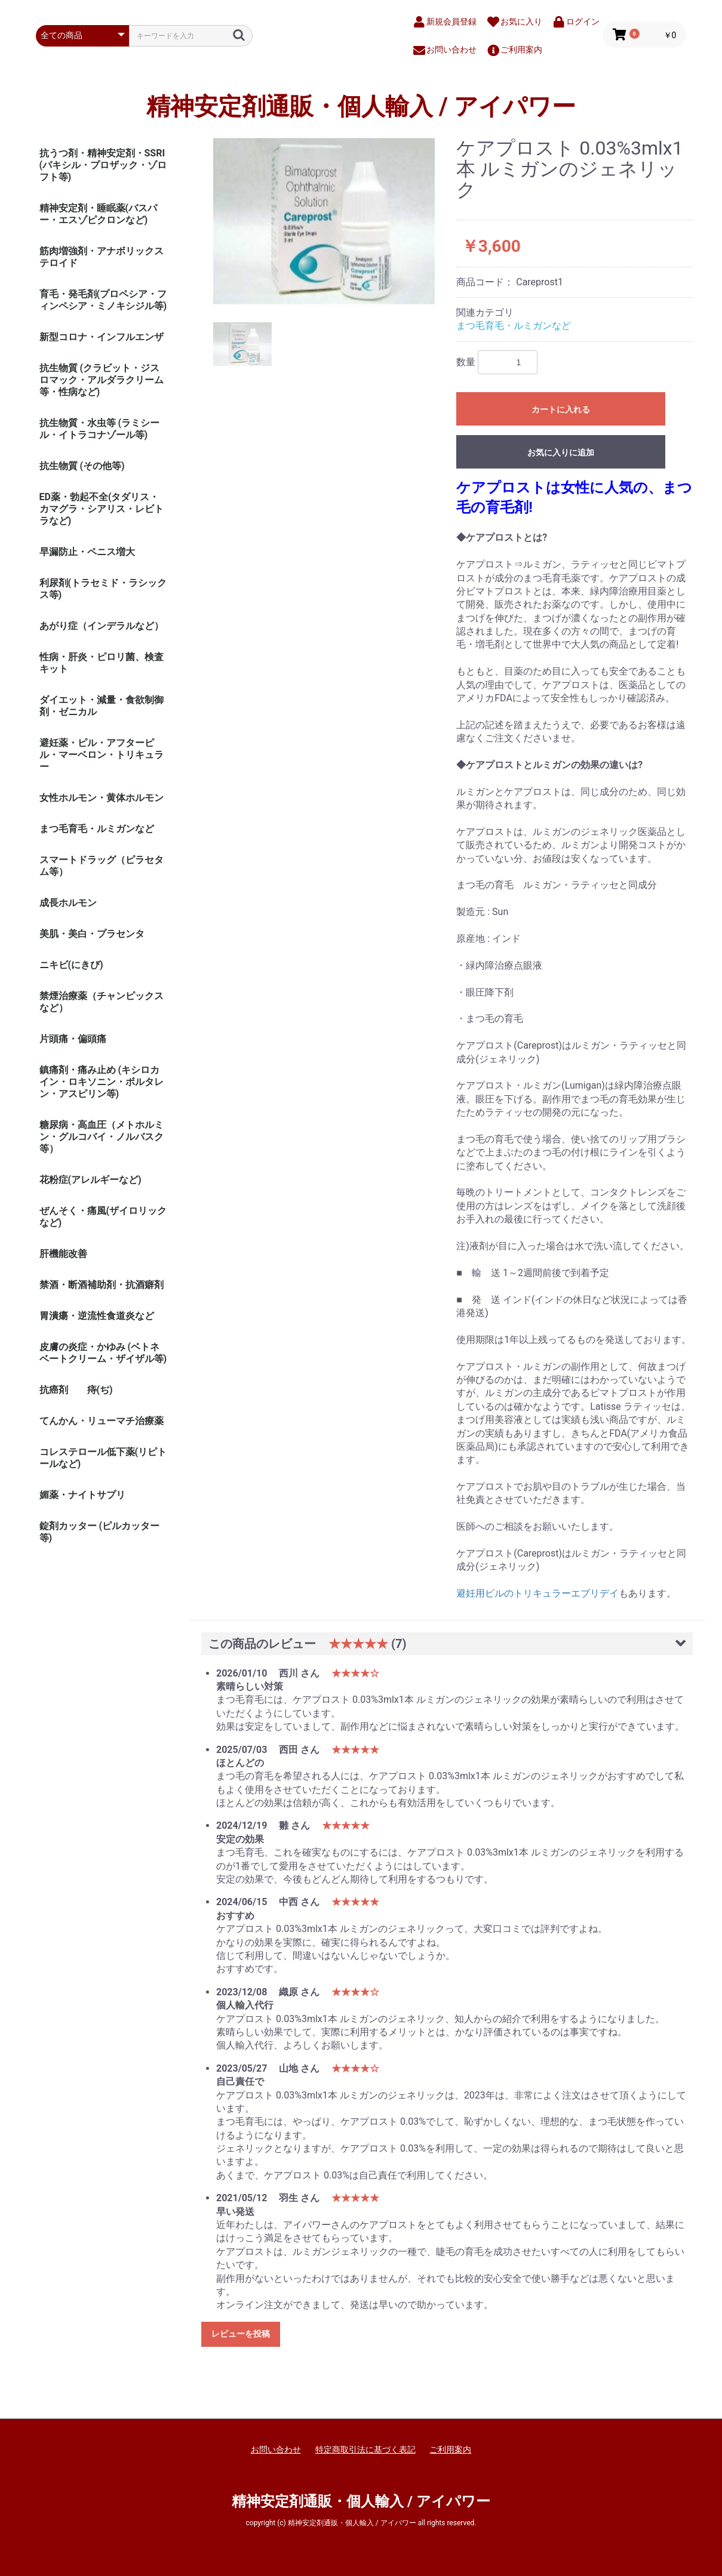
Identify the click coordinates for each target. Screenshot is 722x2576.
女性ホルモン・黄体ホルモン (101, 797)
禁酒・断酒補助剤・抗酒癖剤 (101, 1284)
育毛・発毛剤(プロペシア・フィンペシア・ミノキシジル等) (103, 300)
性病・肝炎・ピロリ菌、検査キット (101, 662)
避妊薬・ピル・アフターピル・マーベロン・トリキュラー (101, 754)
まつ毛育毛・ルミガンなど (96, 828)
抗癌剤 (53, 1389)
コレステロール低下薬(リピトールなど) (103, 1457)
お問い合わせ (276, 2449)
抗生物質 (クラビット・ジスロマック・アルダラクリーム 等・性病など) (101, 380)
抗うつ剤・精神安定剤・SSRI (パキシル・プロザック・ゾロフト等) (103, 165)
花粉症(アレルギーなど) (90, 1179)
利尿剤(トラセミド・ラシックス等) (103, 588)
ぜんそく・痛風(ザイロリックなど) (103, 1216)
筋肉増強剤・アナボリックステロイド (101, 257)
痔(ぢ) (100, 1389)
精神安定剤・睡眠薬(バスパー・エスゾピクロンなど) (98, 214)
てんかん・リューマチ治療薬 (101, 1420)
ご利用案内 (450, 2449)
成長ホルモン (68, 902)
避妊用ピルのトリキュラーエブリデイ (537, 1593)
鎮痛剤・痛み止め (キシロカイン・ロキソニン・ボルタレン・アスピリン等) (101, 1081)
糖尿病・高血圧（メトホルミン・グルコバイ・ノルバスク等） (101, 1136)
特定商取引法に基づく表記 (365, 2449)
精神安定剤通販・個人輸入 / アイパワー (361, 107)
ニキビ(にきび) (71, 964)
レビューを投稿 (240, 2333)
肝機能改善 (63, 1253)
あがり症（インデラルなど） (101, 625)
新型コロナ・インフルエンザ (101, 337)
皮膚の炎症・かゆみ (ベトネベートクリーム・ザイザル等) (103, 1352)
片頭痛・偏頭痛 (72, 1038)
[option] (324, 221)
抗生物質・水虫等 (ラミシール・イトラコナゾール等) (99, 428)
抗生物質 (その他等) (82, 466)
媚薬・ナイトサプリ (82, 1494)
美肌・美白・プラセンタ (92, 933)
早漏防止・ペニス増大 (87, 551)
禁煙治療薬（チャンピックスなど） (101, 1001)
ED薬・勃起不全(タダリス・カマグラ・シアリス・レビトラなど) (101, 508)
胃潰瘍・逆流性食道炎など (96, 1315)
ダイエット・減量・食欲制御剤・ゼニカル (101, 705)
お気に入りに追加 (560, 452)
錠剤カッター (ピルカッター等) (99, 1531)
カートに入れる (560, 409)
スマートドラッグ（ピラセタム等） (101, 865)
